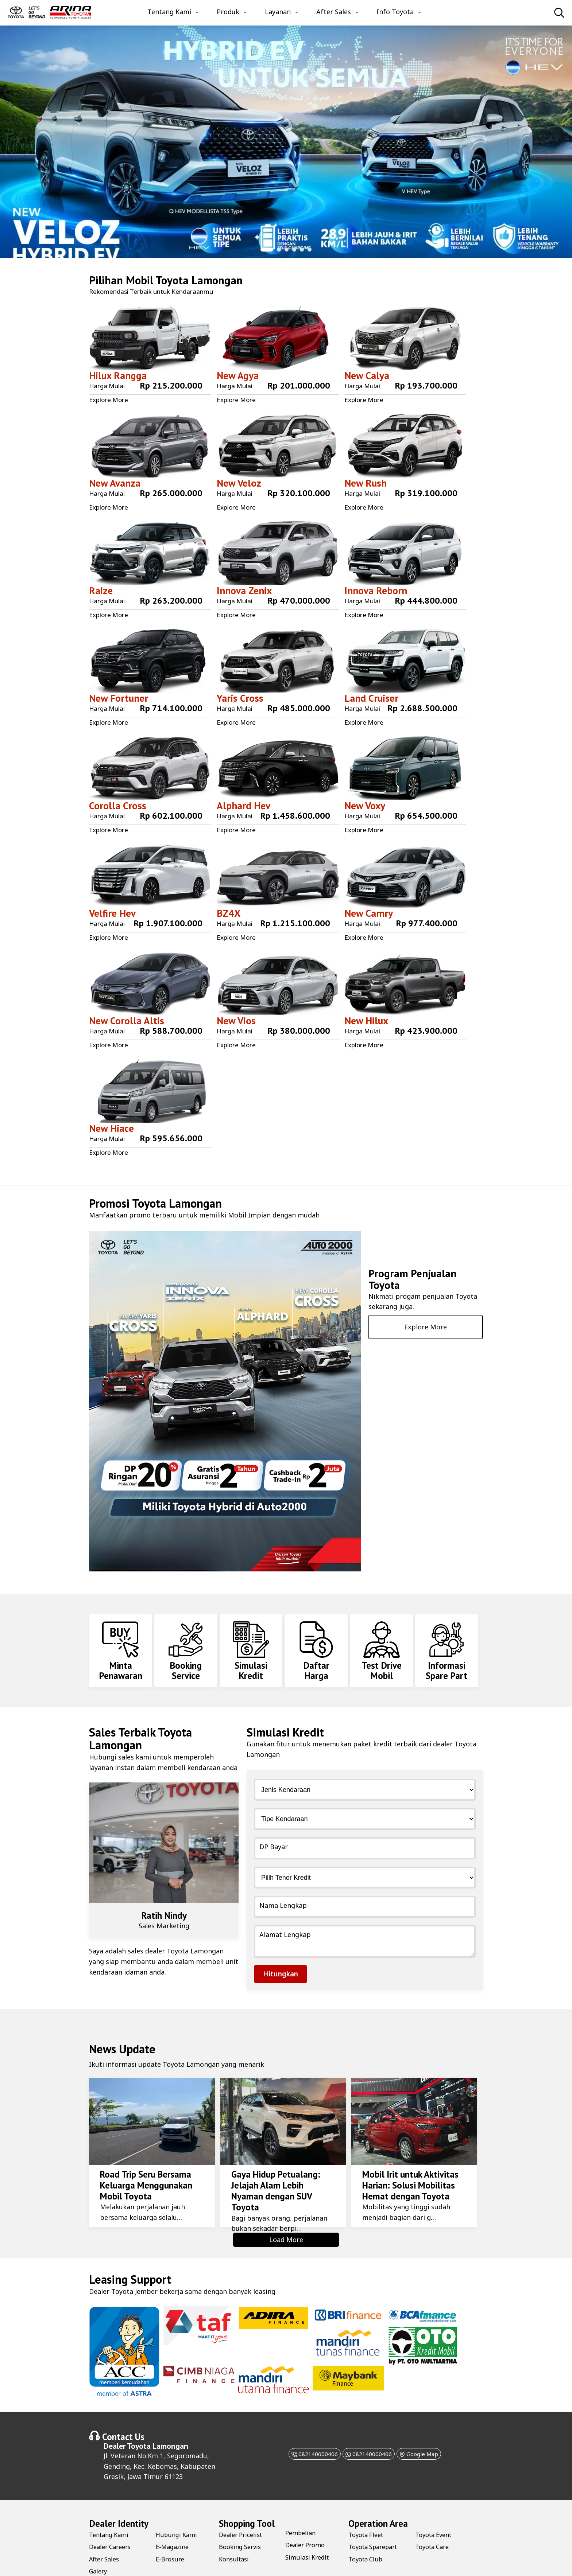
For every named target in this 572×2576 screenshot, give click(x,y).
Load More (286, 2208)
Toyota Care (434, 2515)
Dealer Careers (112, 2515)
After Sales (333, 11)
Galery (99, 2539)
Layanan (278, 11)
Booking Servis (242, 2515)
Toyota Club (367, 2527)
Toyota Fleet (368, 2503)
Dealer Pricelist (243, 2503)
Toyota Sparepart (376, 2515)
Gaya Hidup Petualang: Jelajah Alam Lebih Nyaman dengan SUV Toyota (281, 2152)
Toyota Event (435, 2503)
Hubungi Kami (178, 2503)
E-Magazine (174, 2515)
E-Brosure (171, 2527)
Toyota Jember (134, 2259)
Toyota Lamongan (199, 280)
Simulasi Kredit (309, 2525)
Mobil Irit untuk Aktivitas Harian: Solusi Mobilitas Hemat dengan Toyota (407, 2152)
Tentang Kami (169, 11)
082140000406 (303, 2422)
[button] (266, 250)
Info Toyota (395, 11)
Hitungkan (280, 1942)
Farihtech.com (295, 2563)
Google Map (429, 2422)
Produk (228, 11)
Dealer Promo (307, 2513)
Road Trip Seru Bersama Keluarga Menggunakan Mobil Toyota (143, 2152)
